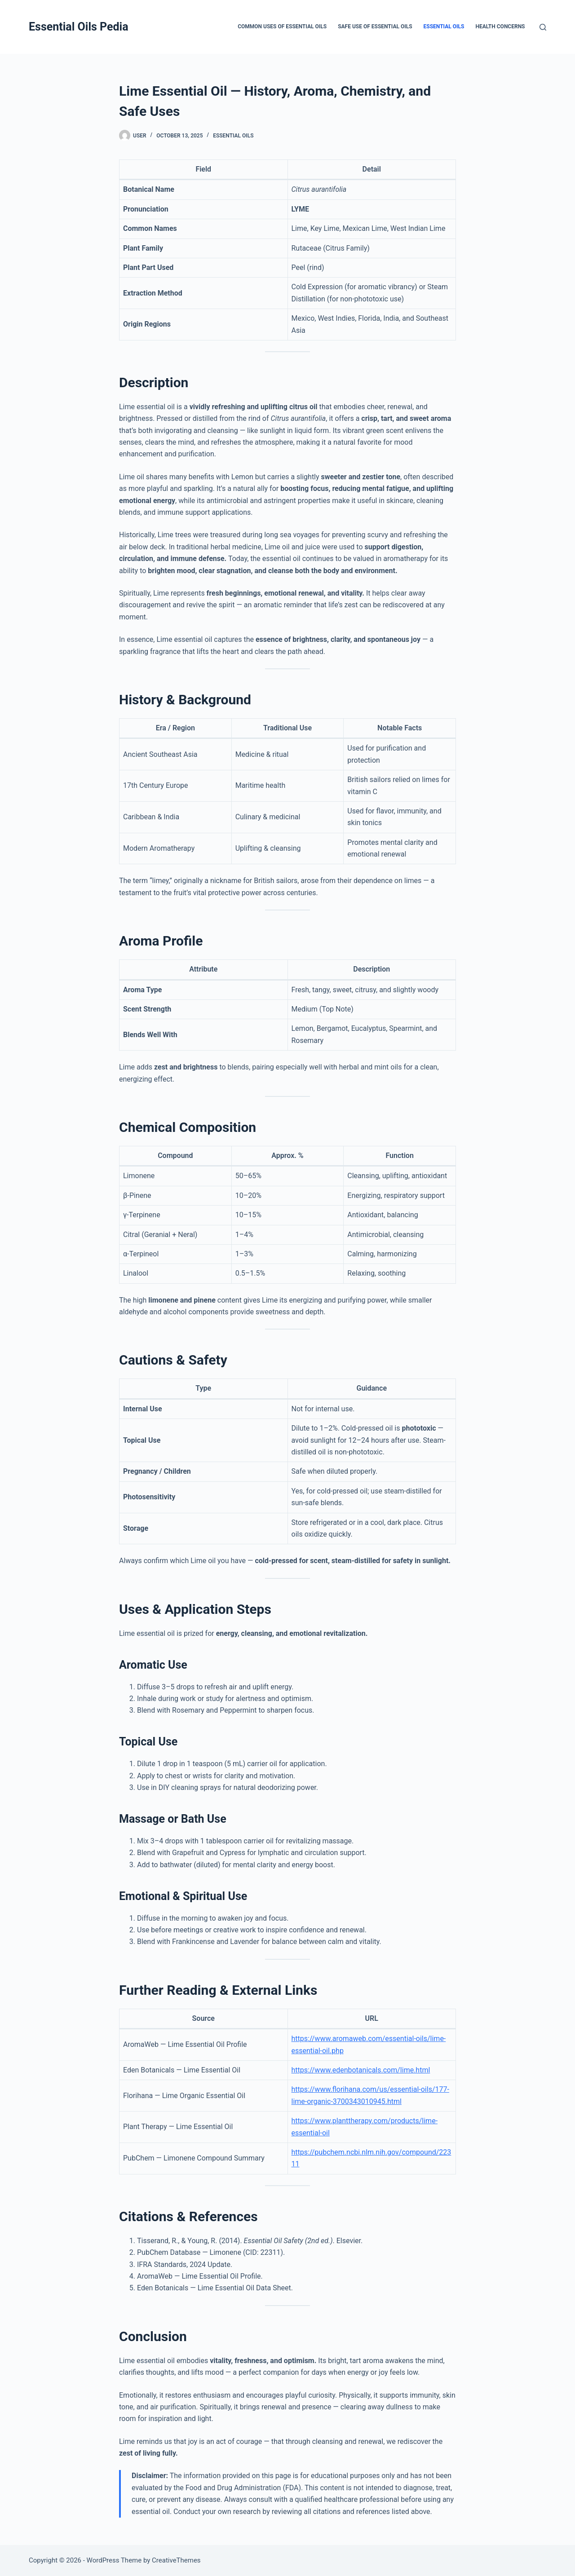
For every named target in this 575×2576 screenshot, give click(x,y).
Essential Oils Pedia (78, 26)
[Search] (543, 27)
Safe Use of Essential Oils (375, 26)
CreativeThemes (176, 2560)
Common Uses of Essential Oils (282, 26)
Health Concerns (500, 26)
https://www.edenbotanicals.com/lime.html (361, 2070)
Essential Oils (444, 26)
